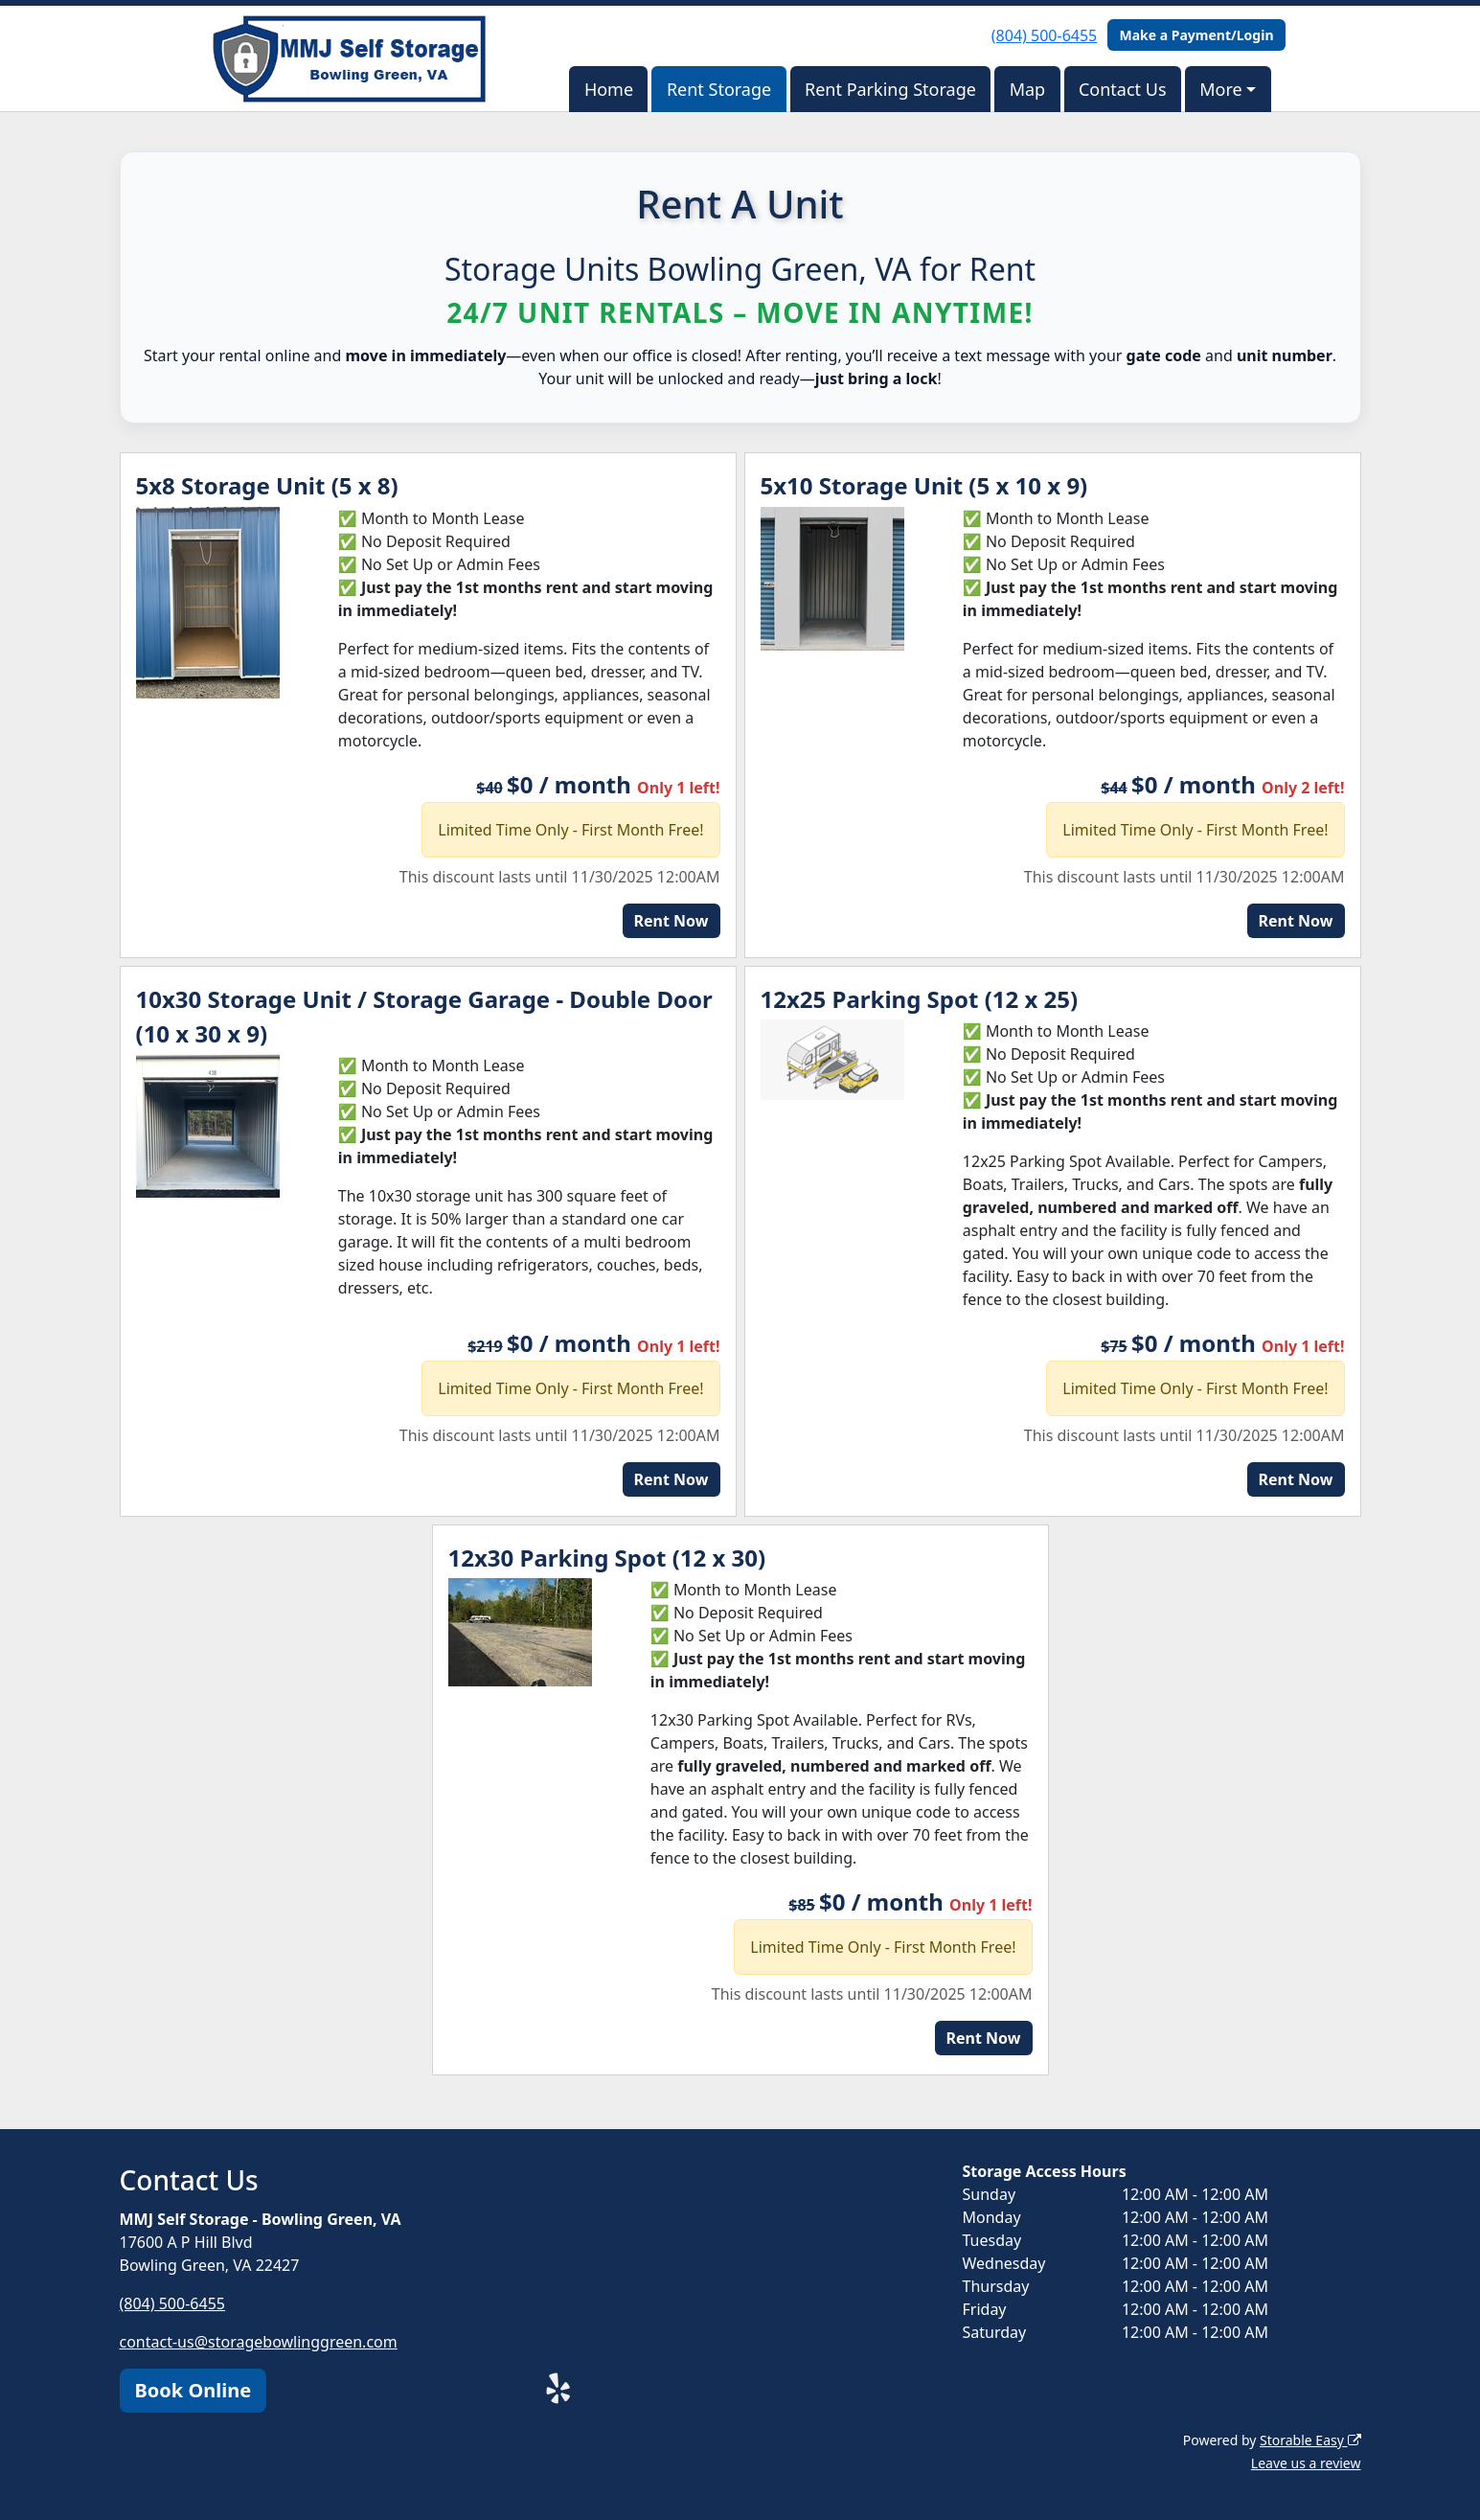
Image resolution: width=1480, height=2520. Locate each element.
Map (1028, 89)
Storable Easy (1310, 2440)
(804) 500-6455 (1044, 35)
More (1220, 89)
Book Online (193, 2390)
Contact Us (1123, 89)
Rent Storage (719, 89)
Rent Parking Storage (890, 89)
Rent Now (671, 920)
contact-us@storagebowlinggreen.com (259, 2341)
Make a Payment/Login (1196, 35)
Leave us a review (1306, 2463)
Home (608, 89)
